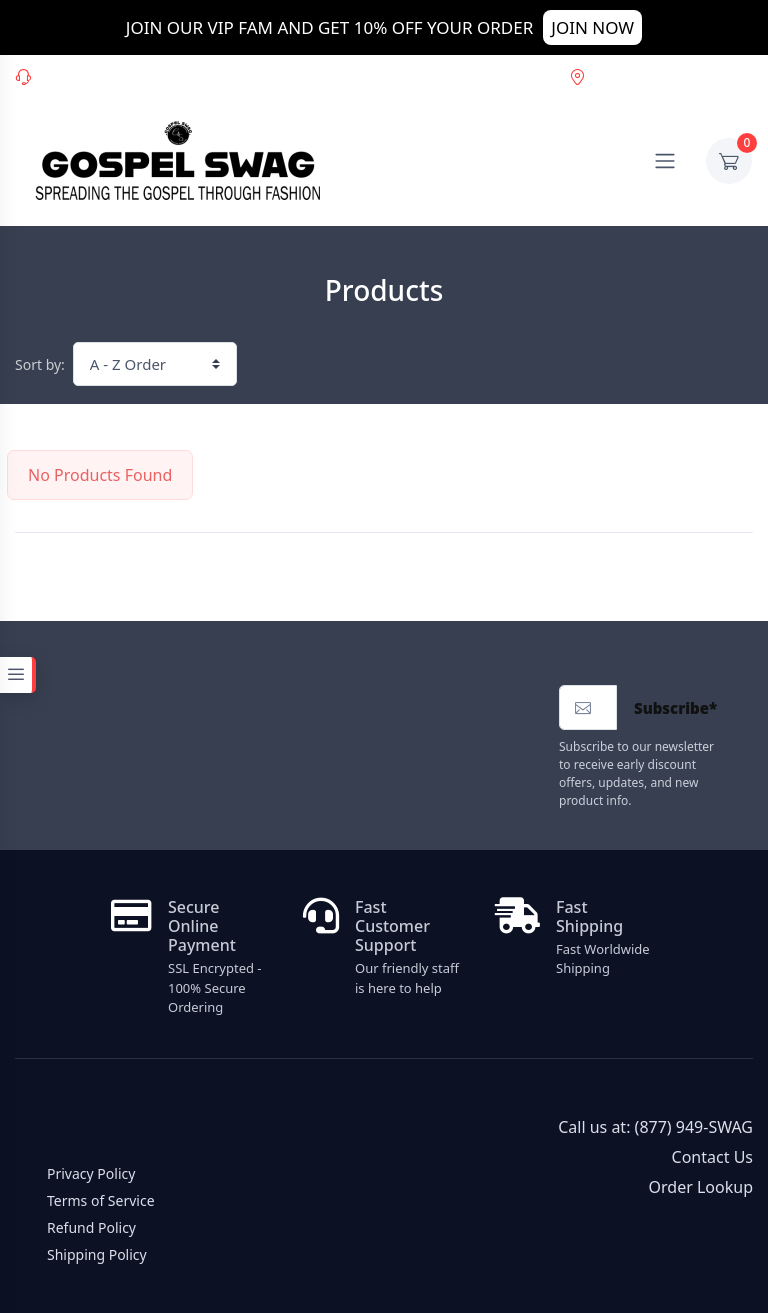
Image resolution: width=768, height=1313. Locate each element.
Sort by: (40, 364)
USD (726, 75)
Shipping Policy (97, 1254)
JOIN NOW (592, 27)
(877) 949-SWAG (153, 75)
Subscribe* (675, 708)
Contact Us (712, 1157)
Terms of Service (101, 1200)
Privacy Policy (91, 1173)
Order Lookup (625, 75)
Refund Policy (91, 1227)
